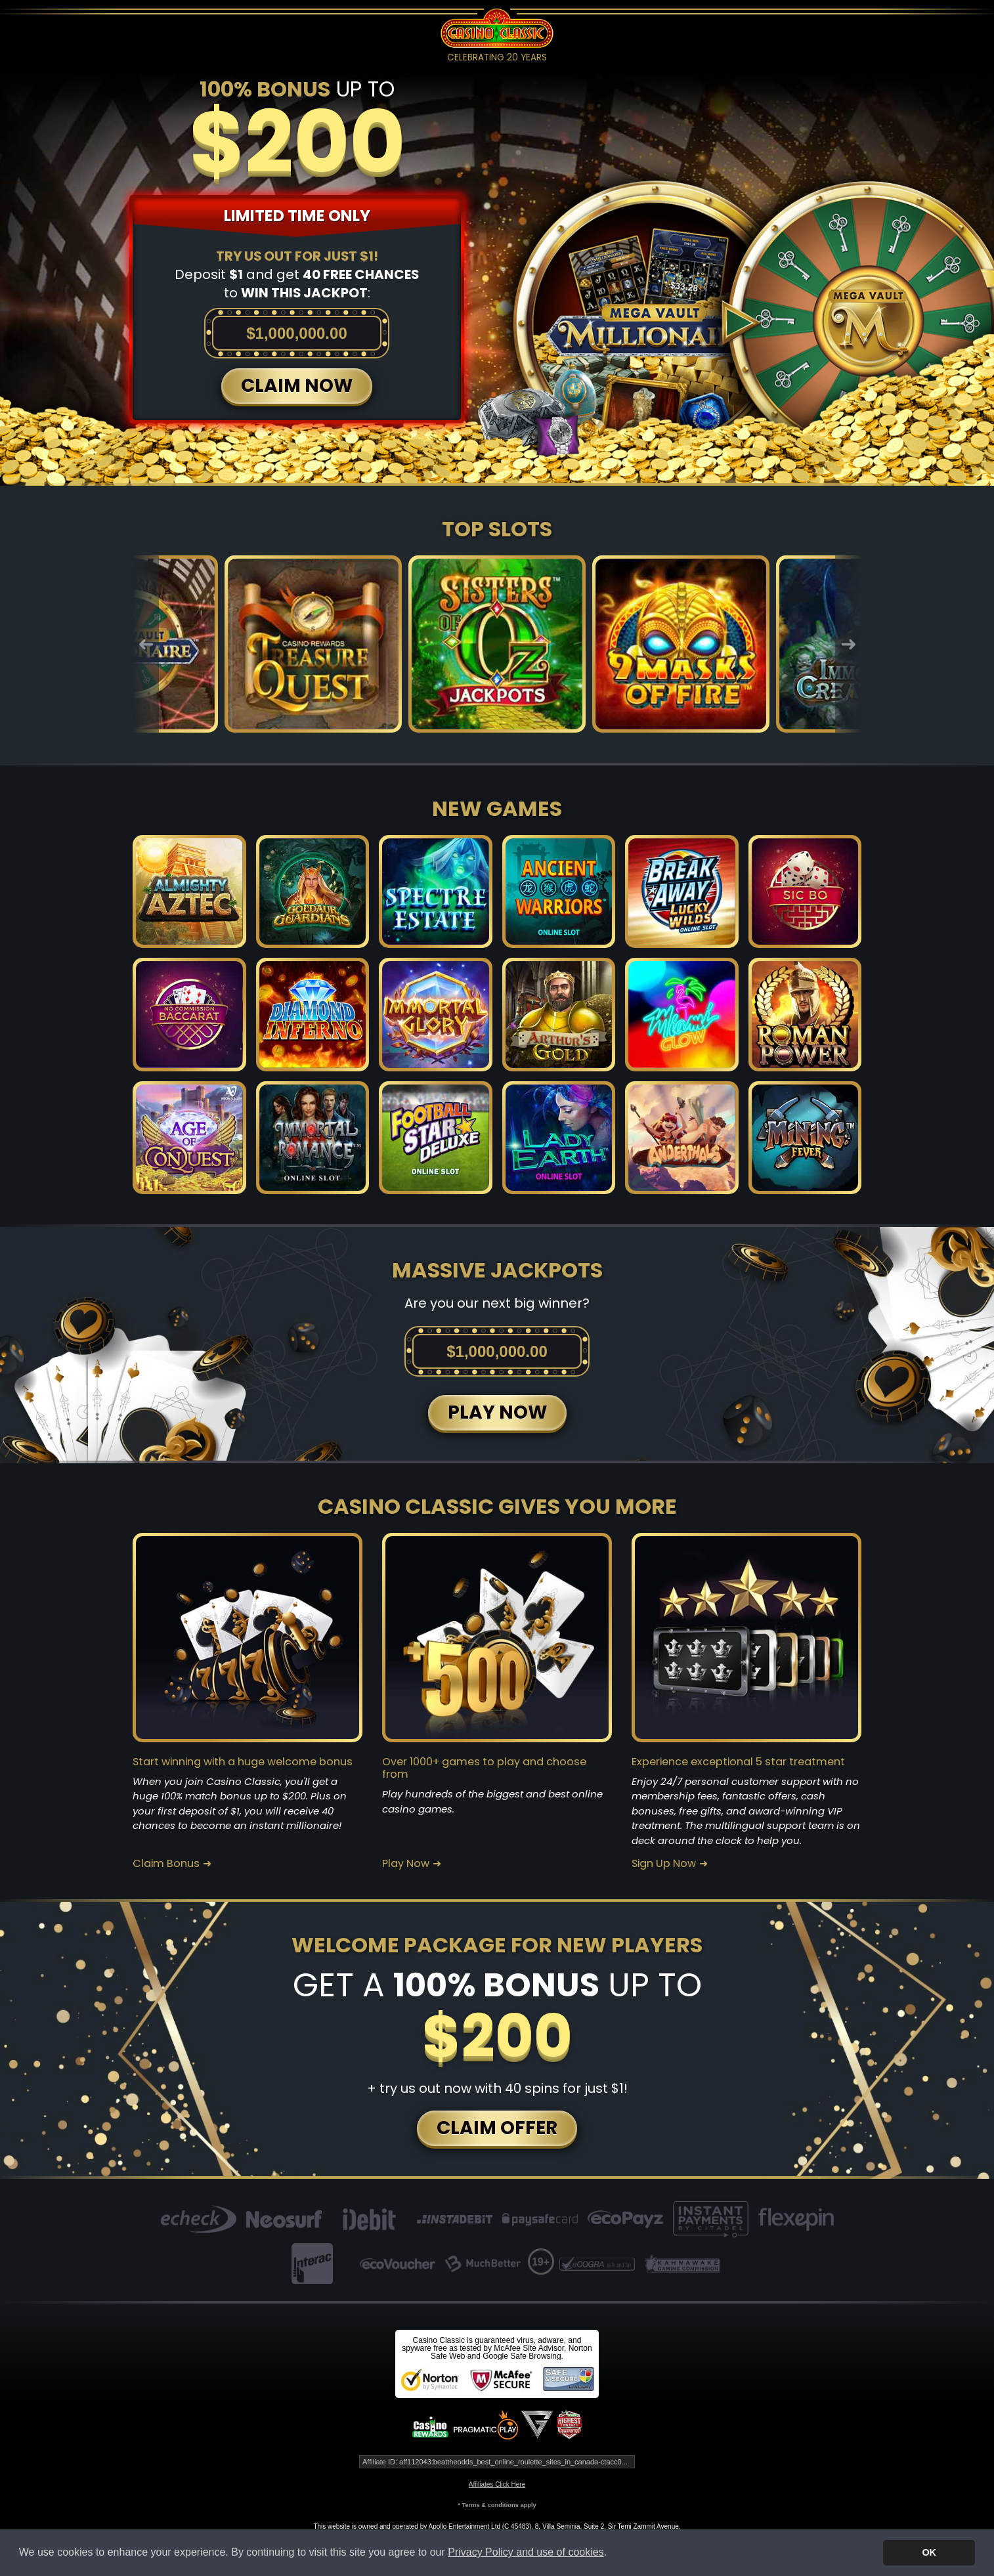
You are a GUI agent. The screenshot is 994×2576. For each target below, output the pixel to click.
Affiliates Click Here (497, 2484)
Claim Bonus (166, 1863)
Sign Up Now (664, 1863)
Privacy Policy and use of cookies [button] (525, 2552)
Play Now (405, 1863)
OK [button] (929, 2552)
